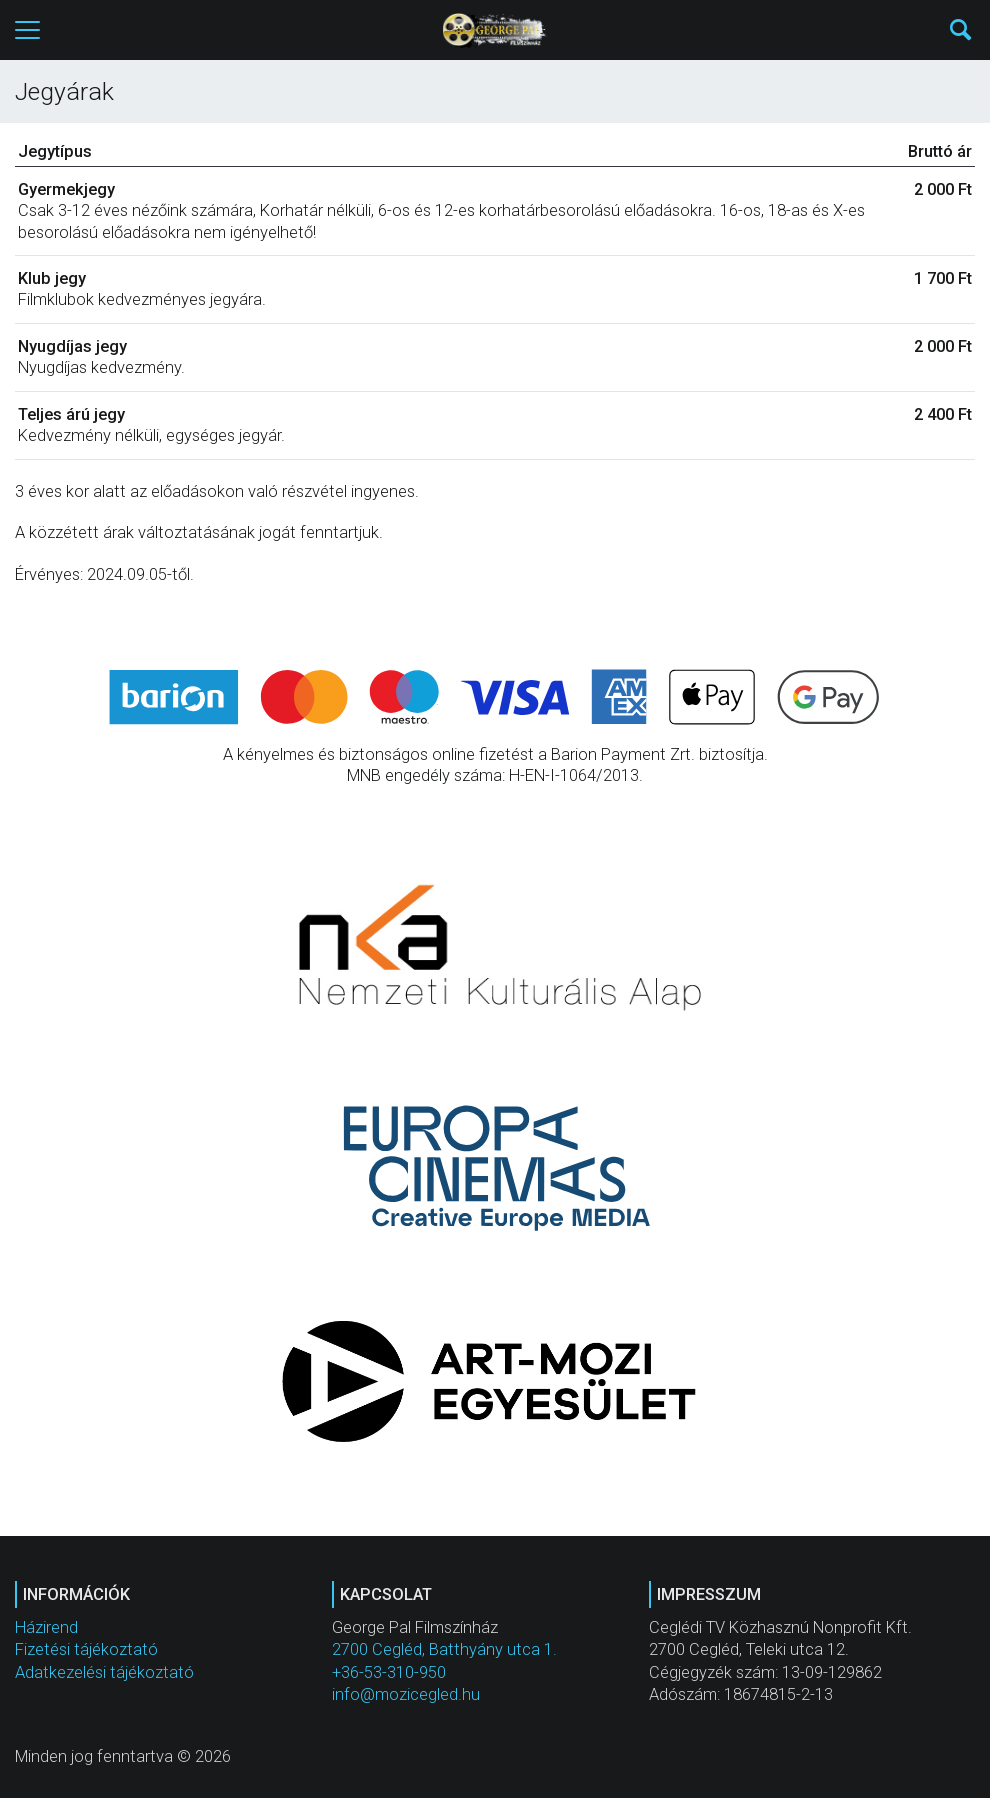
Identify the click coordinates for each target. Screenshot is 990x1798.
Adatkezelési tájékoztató (104, 1672)
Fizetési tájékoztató (86, 1649)
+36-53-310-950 (389, 1672)
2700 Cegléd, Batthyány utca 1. (444, 1649)
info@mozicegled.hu (406, 1694)
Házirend (46, 1627)
